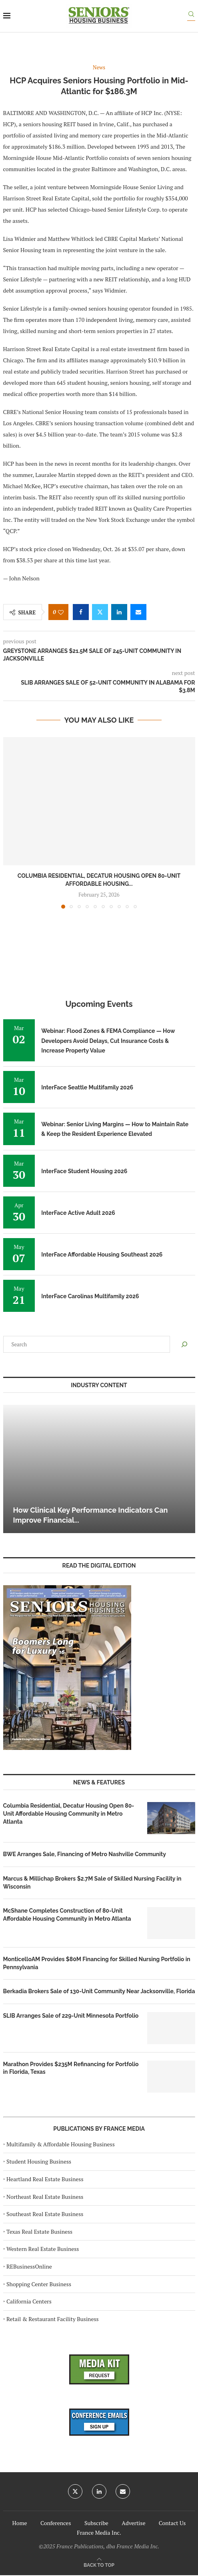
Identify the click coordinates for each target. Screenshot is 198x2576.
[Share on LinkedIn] (119, 612)
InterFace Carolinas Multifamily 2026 (90, 1296)
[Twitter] (75, 2491)
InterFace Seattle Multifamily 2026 (87, 1087)
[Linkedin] (99, 2491)
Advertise (133, 2523)
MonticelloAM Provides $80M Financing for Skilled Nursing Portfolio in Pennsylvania (96, 1963)
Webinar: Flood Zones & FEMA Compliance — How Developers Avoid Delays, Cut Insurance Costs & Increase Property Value (108, 1041)
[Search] (191, 16)
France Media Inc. (99, 2532)
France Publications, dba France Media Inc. (107, 2546)
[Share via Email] (138, 612)
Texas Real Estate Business (39, 2231)
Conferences (55, 2523)
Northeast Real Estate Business (44, 2196)
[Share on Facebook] (81, 612)
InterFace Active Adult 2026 (78, 1213)
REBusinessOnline (29, 2266)
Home (19, 2523)
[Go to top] (99, 2564)
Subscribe (96, 2523)
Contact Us (172, 2523)
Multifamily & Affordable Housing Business (60, 2144)
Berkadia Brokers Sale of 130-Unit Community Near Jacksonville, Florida (99, 1991)
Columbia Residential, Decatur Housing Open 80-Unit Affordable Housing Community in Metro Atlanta (68, 1813)
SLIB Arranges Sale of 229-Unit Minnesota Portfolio (71, 2015)
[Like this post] (61, 612)
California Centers (29, 2301)
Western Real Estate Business (42, 2249)
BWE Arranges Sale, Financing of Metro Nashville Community (84, 1854)
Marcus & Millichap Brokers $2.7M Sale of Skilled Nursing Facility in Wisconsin (92, 1882)
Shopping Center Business (38, 2284)
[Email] (123, 2491)
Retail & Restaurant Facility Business (52, 2319)
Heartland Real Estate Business (45, 2179)
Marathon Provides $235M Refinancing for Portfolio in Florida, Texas (71, 2068)
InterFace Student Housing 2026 (84, 1171)
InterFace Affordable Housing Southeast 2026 (101, 1254)
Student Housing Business (38, 2161)
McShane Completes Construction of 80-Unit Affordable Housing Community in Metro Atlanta (67, 1914)
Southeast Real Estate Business (44, 2214)
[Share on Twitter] (100, 612)
